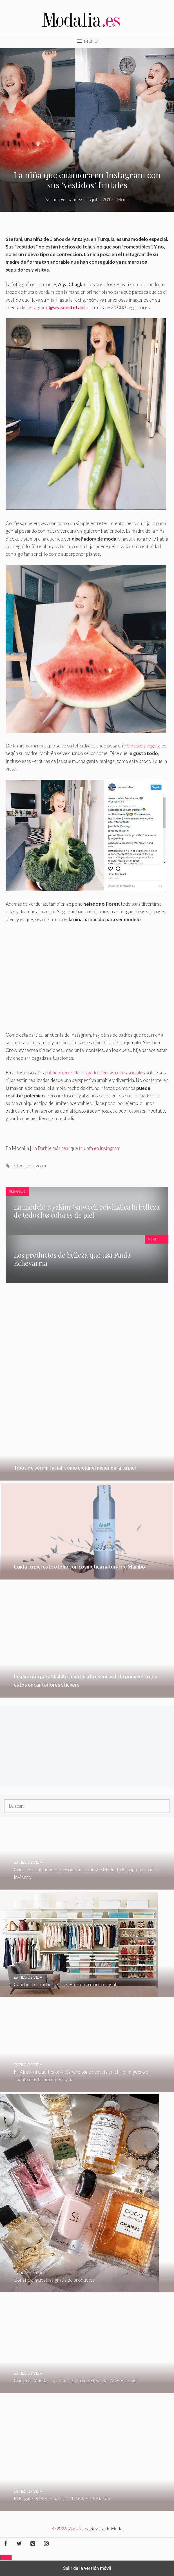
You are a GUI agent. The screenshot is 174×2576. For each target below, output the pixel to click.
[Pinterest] (32, 2544)
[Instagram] (46, 2544)
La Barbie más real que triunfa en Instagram (76, 1148)
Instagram (36, 307)
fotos (17, 1166)
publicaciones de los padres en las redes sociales (95, 1072)
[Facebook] (5, 2544)
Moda (123, 199)
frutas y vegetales (147, 746)
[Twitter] (19, 2544)
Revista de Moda (106, 2528)
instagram (35, 1166)
